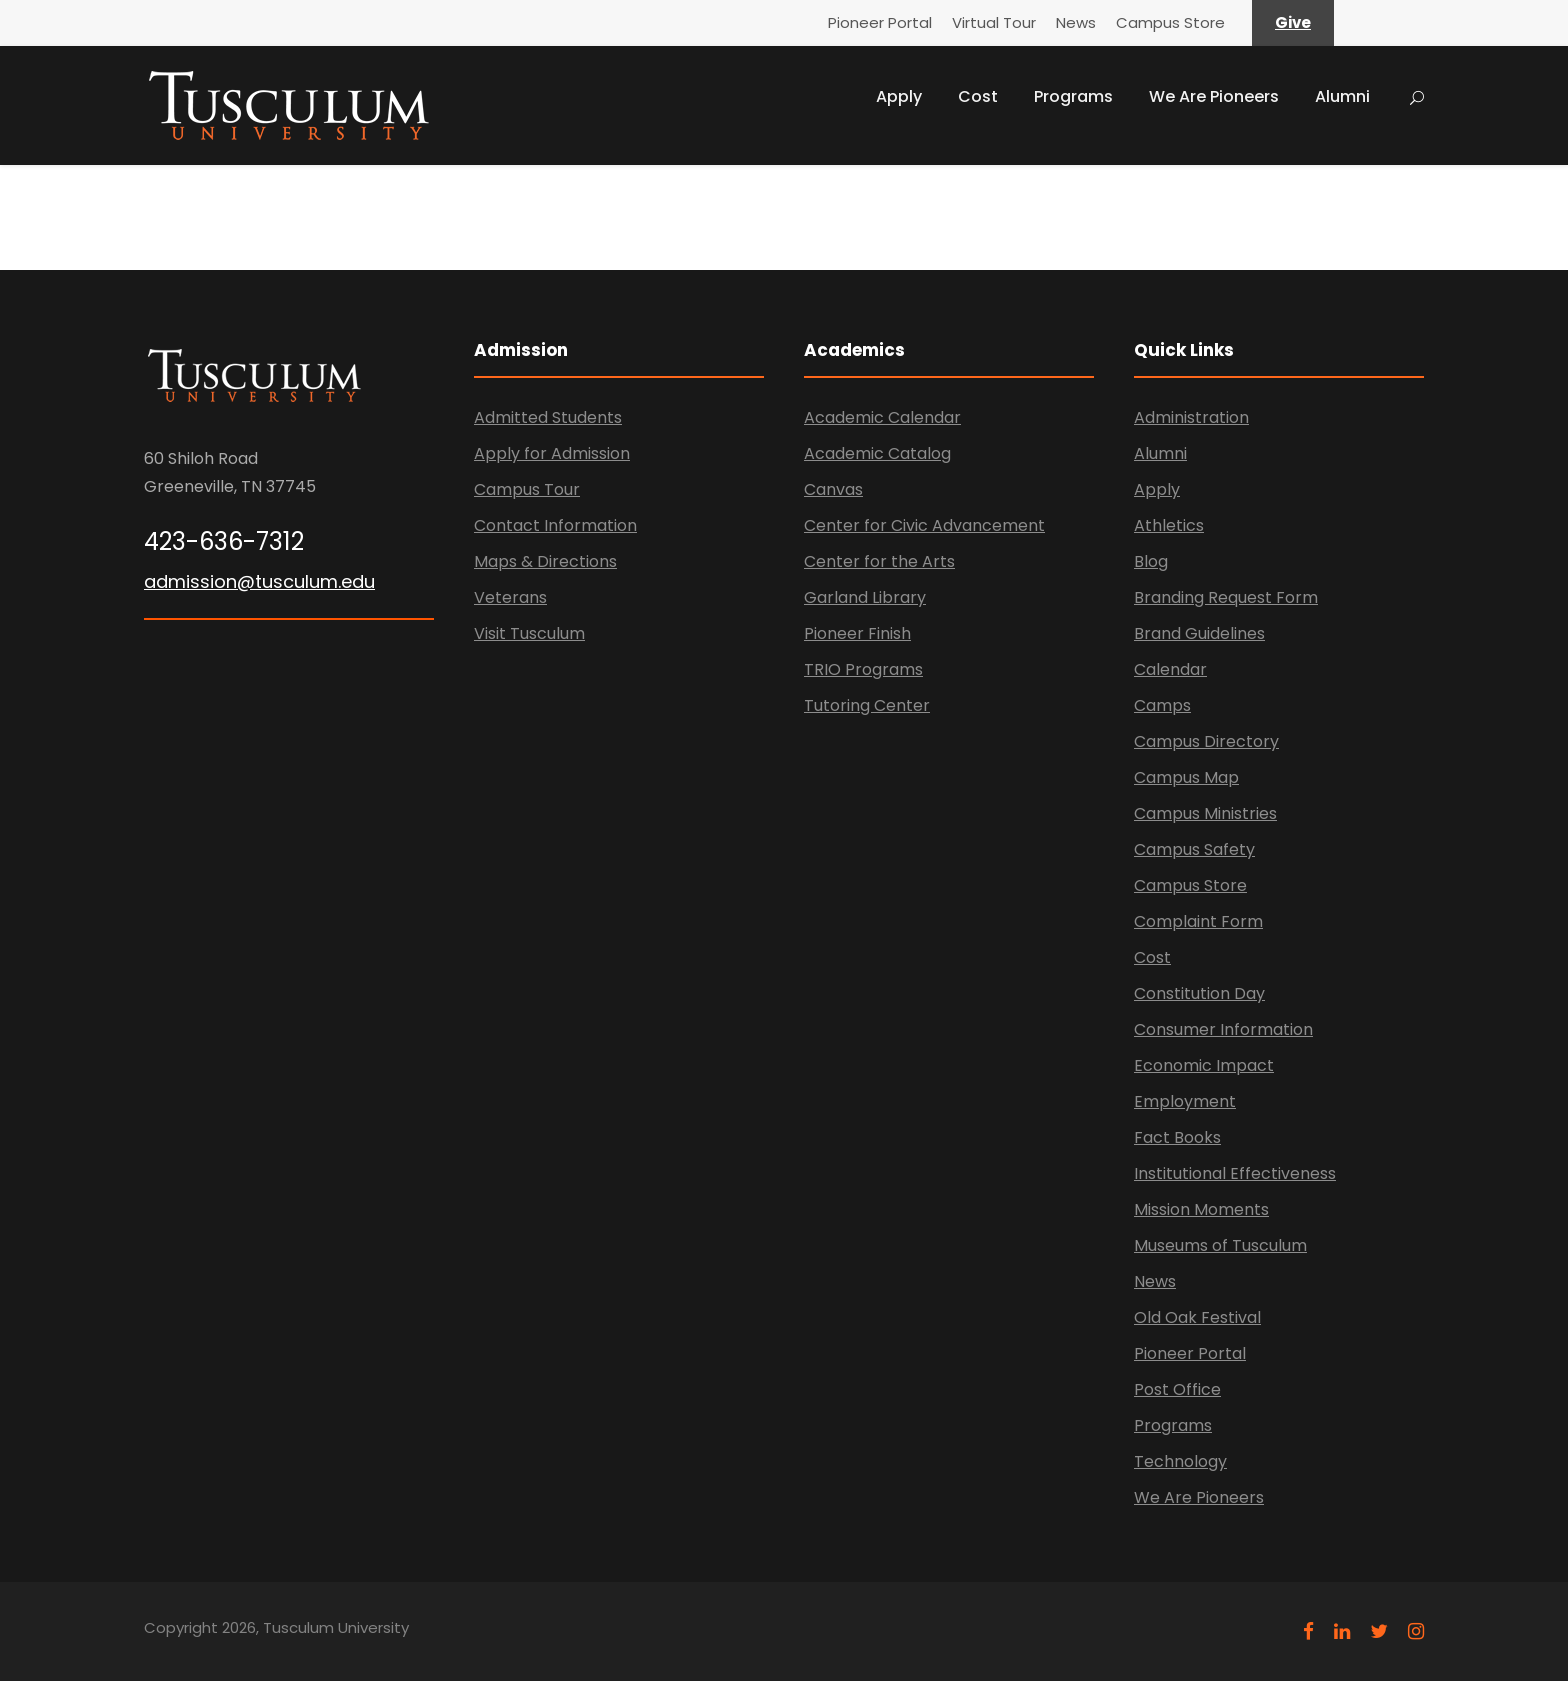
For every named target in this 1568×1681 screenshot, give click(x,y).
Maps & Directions (545, 561)
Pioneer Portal (880, 22)
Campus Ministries (1205, 813)
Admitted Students (548, 417)
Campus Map (1186, 777)
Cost (978, 96)
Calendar (1170, 669)
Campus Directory (1206, 741)
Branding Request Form (1226, 597)
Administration (1191, 417)
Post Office (1177, 1389)
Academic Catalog (877, 453)
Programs (1073, 96)
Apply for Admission (552, 453)
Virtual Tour (994, 22)
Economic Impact (1204, 1065)
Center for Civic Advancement (924, 525)
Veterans (510, 597)
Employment (1185, 1101)
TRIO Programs (863, 669)
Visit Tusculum (529, 633)
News (1076, 22)
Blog (1151, 561)
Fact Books (1177, 1137)
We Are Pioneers (1214, 96)
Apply (899, 96)
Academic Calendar (882, 417)
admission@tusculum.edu (259, 581)
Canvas (833, 489)
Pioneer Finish (857, 633)
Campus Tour (527, 489)
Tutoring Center (867, 705)
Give (1293, 22)
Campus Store (1170, 22)
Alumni (1342, 96)
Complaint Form (1198, 921)
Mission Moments (1201, 1209)
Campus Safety (1194, 849)
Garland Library (865, 597)
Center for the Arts (879, 561)
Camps (1162, 705)
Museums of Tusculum (1220, 1245)
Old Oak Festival (1197, 1317)
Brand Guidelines (1199, 633)
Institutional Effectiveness (1235, 1173)
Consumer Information (1223, 1029)
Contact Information (555, 525)
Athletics (1169, 525)
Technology (1180, 1461)
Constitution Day (1199, 993)
